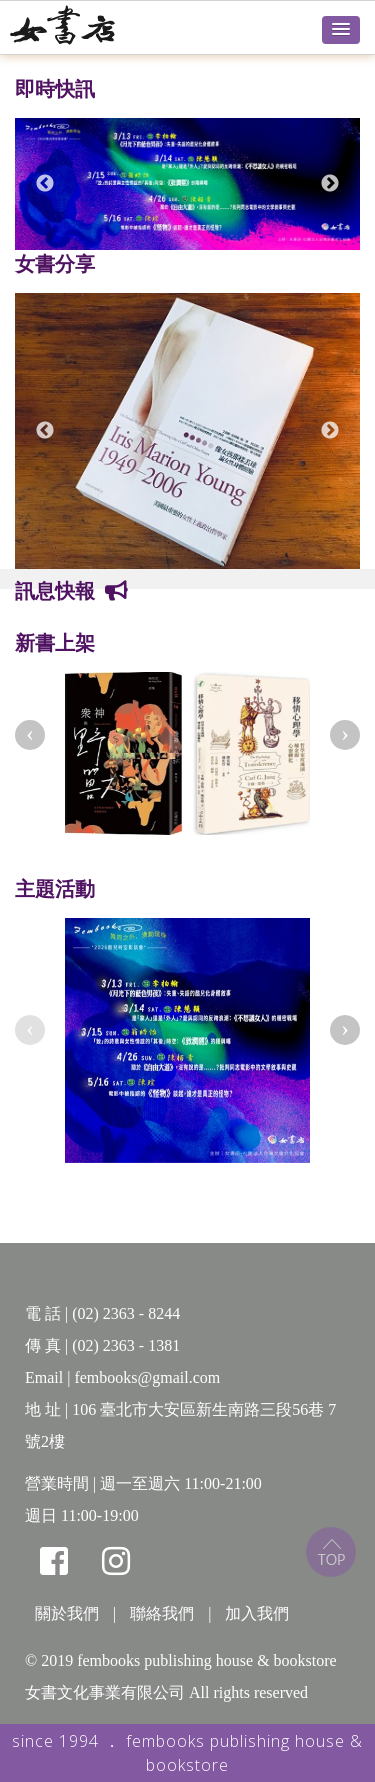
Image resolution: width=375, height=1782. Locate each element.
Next (330, 184)
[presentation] (30, 735)
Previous (45, 184)
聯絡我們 (162, 1613)
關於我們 (67, 1613)
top (331, 1552)
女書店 (85, 25)
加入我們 (257, 1613)
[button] (341, 30)
